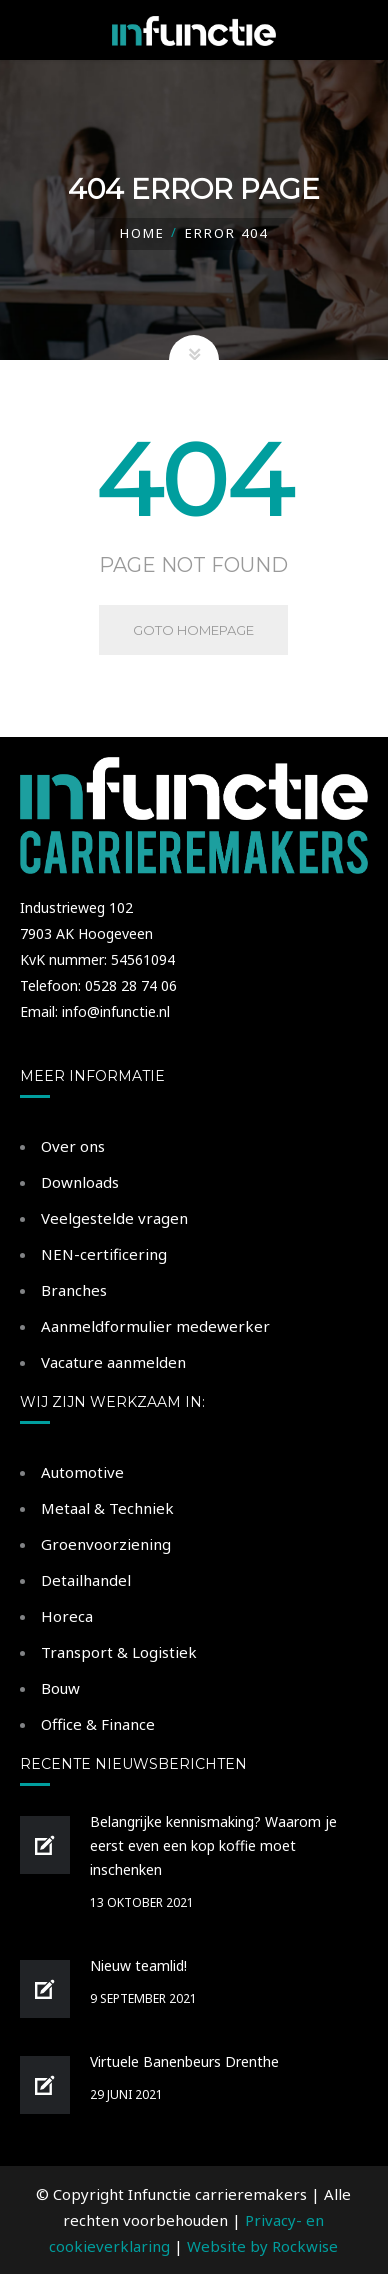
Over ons (73, 1146)
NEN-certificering (104, 1254)
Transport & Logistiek (119, 1652)
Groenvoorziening (106, 1544)
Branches (74, 1290)
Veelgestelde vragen (114, 1218)
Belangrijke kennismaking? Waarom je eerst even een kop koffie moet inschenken (213, 1845)
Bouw (60, 1688)
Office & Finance (98, 1724)
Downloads (80, 1182)
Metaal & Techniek (107, 1508)
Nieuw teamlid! (138, 1965)
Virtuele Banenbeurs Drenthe (184, 2061)
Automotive (82, 1472)
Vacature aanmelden (113, 1362)
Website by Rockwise (262, 2246)
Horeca (67, 1616)
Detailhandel (86, 1580)
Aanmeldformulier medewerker (155, 1326)
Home (142, 233)
